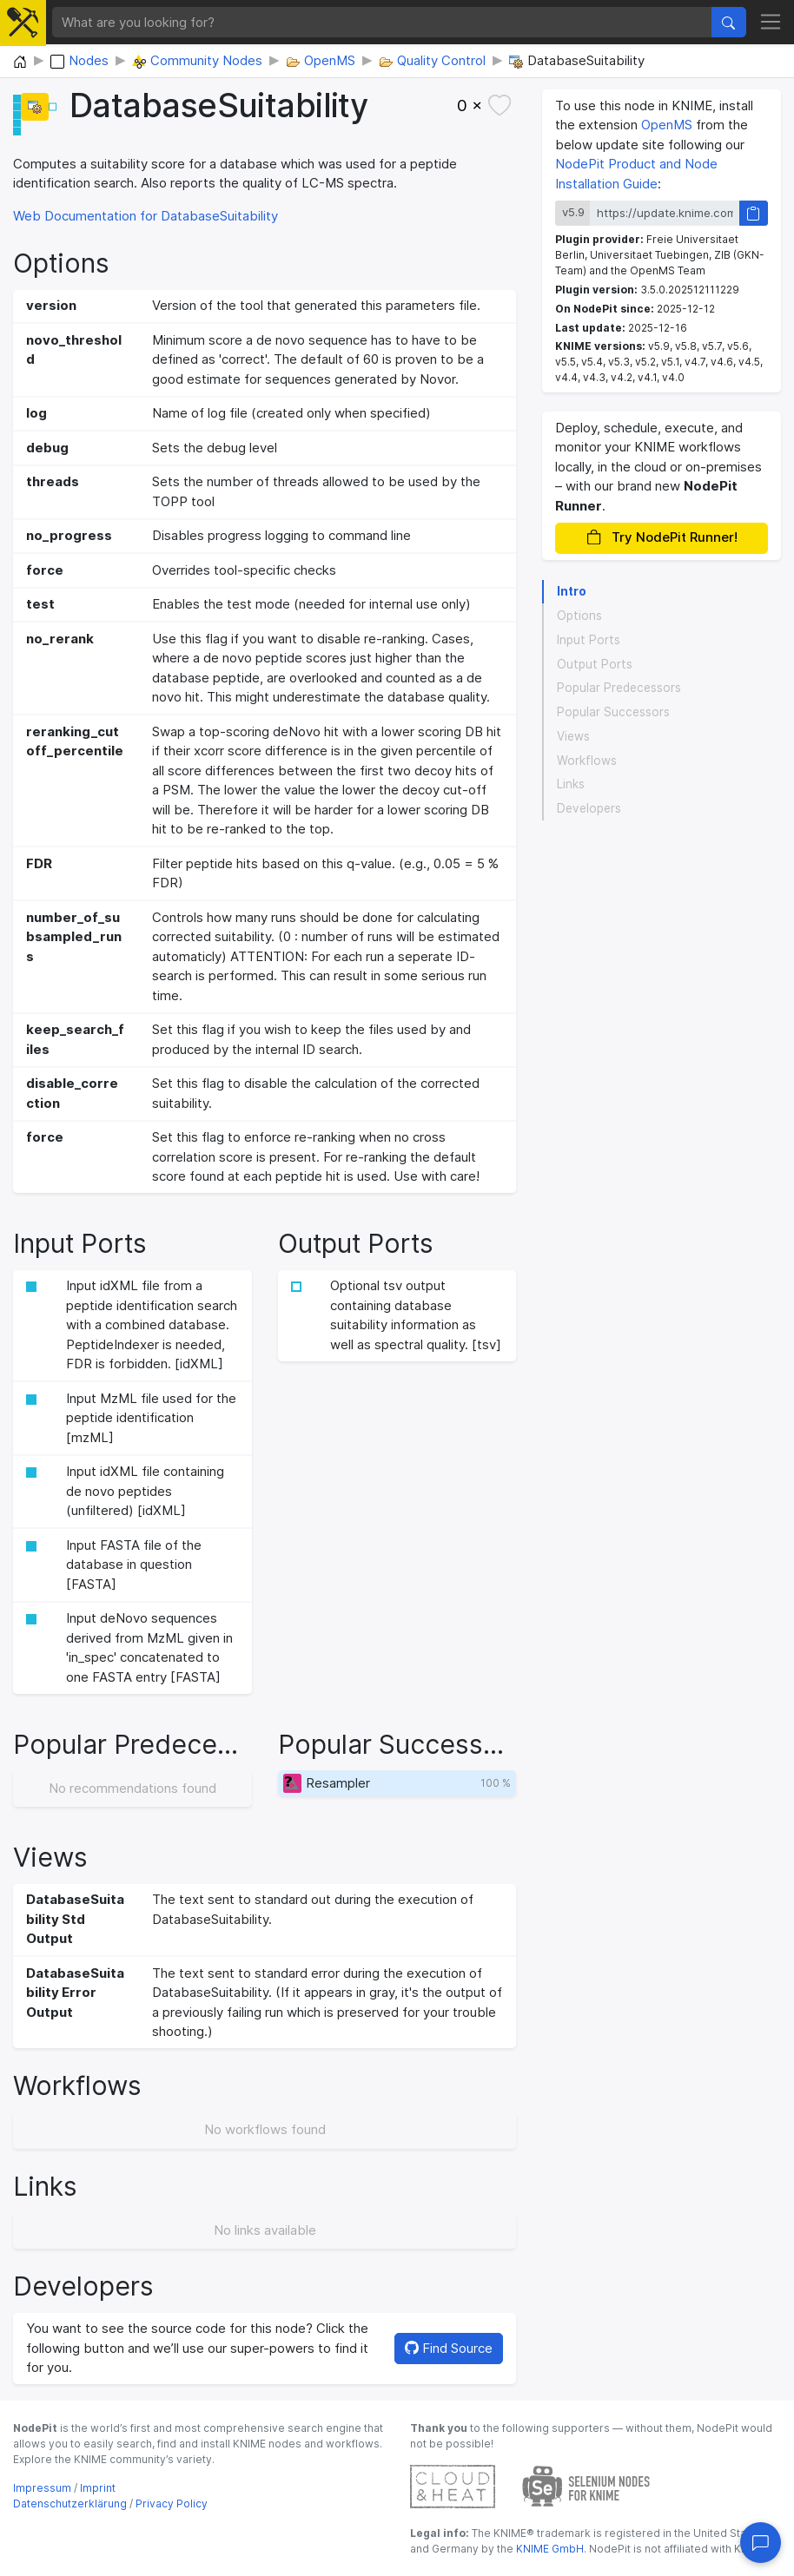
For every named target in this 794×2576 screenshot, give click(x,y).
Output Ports (594, 664)
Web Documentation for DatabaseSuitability (145, 216)
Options (579, 616)
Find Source (449, 2348)
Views (573, 736)
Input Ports (588, 640)
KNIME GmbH (548, 2548)
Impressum (42, 2487)
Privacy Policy (172, 2503)
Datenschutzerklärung (70, 2503)
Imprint (98, 2487)
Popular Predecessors (619, 688)
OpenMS (666, 124)
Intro (571, 591)
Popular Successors (613, 712)
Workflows (587, 761)
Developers (589, 808)
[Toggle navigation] (771, 22)
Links (571, 784)
